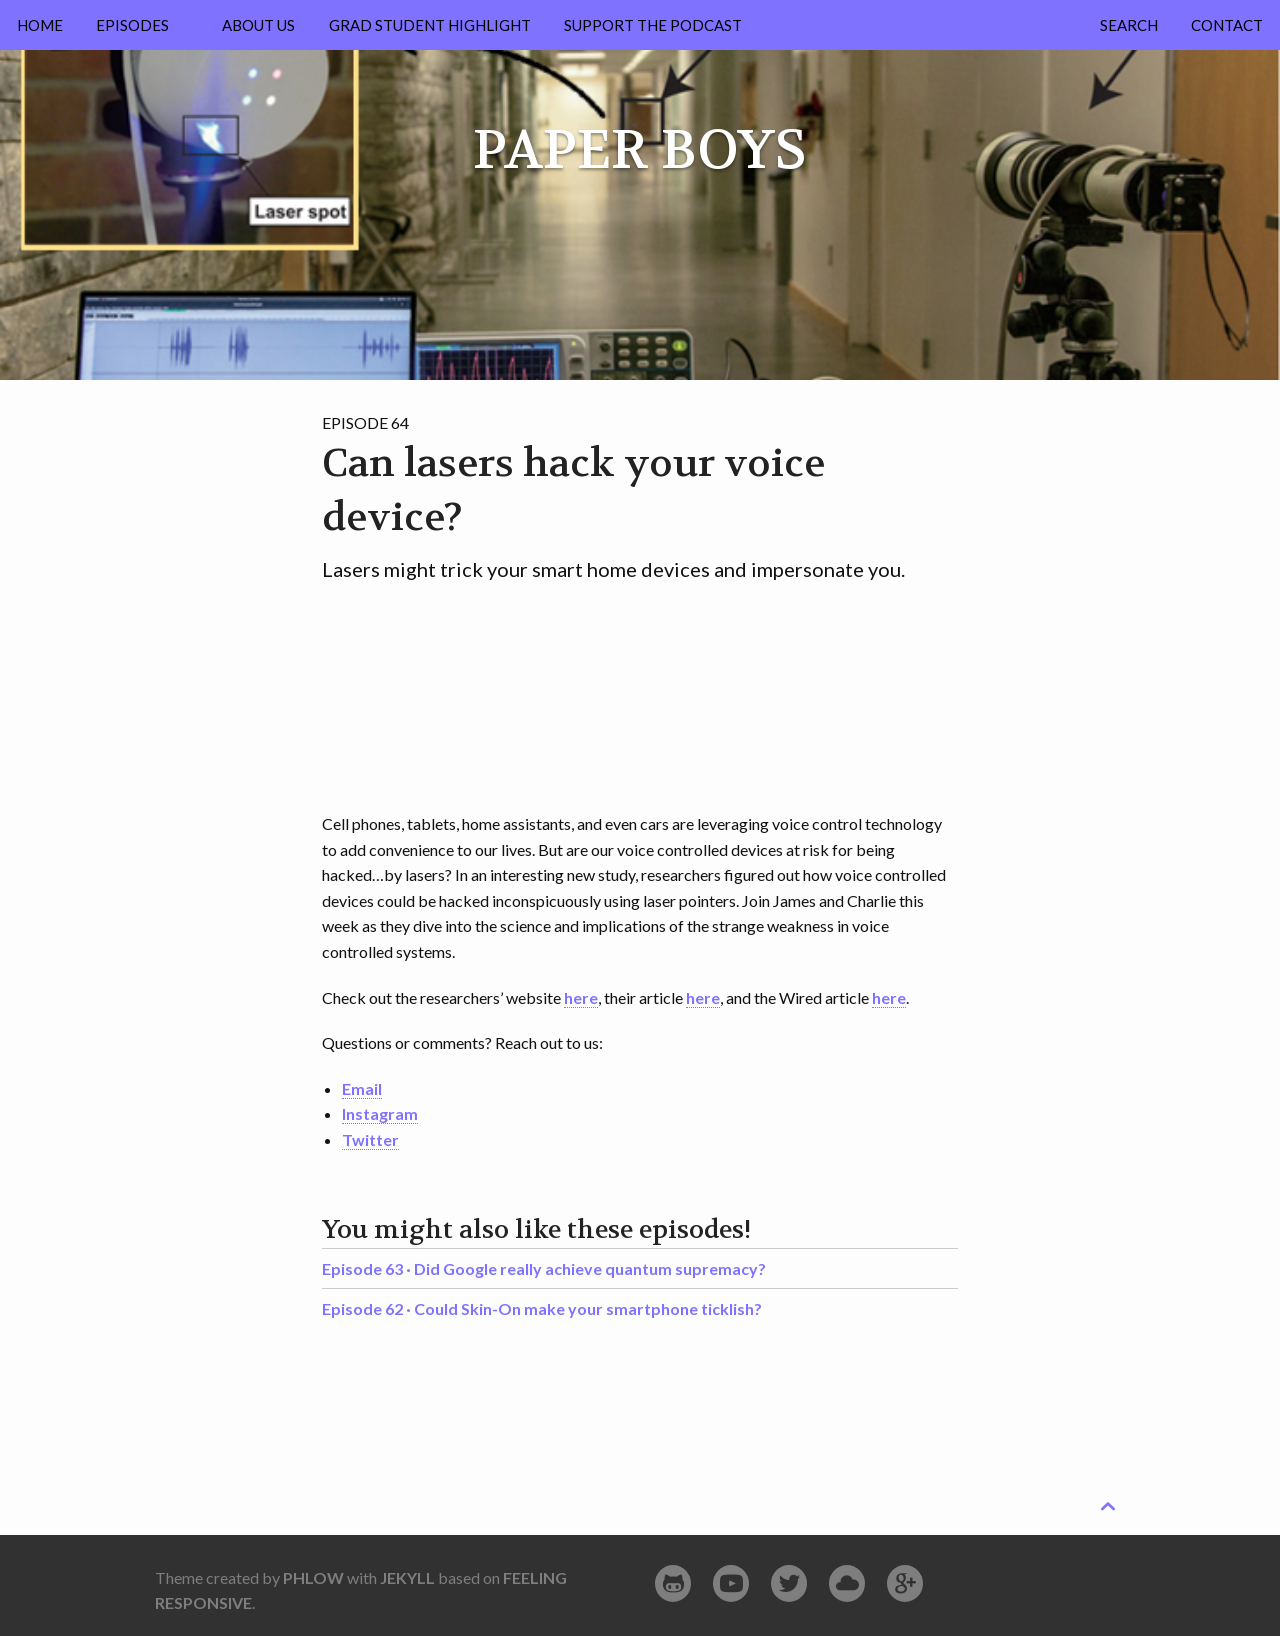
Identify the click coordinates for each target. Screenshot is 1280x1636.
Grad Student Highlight (430, 25)
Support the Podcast (653, 25)
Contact (1227, 25)
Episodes (132, 25)
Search (1129, 25)
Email (362, 1088)
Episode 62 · (542, 1308)
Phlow (313, 1577)
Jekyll (407, 1577)
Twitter (370, 1139)
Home (40, 25)
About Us (258, 25)
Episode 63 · (544, 1268)
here (581, 997)
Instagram (380, 1113)
